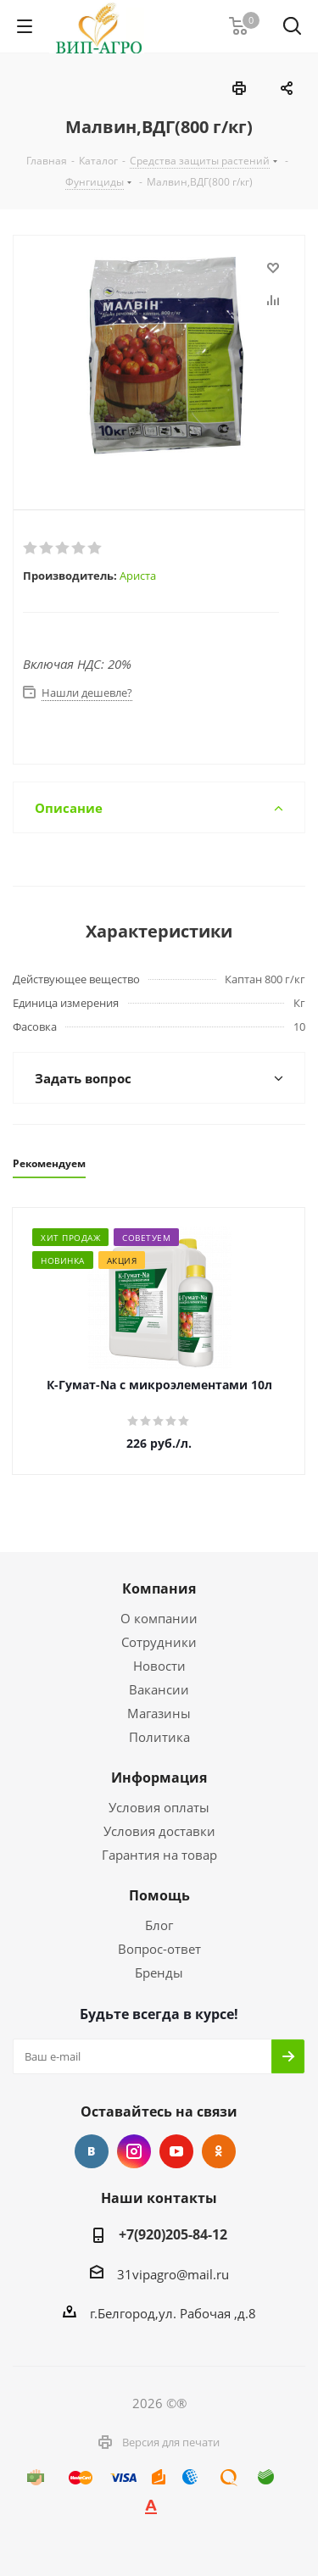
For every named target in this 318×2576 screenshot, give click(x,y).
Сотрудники (159, 1641)
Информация (159, 1777)
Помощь (159, 1895)
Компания (159, 1588)
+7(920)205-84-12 (173, 2234)
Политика (159, 1736)
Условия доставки (159, 1830)
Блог (159, 1925)
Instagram (134, 2151)
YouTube (176, 2151)
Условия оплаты (159, 1807)
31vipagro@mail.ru (173, 2274)
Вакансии (159, 1689)
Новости (159, 1665)
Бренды (159, 1972)
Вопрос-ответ (159, 1948)
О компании (159, 1618)
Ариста (138, 575)
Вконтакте (92, 2151)
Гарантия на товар (159, 1854)
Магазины (159, 1713)
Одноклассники (219, 2151)
